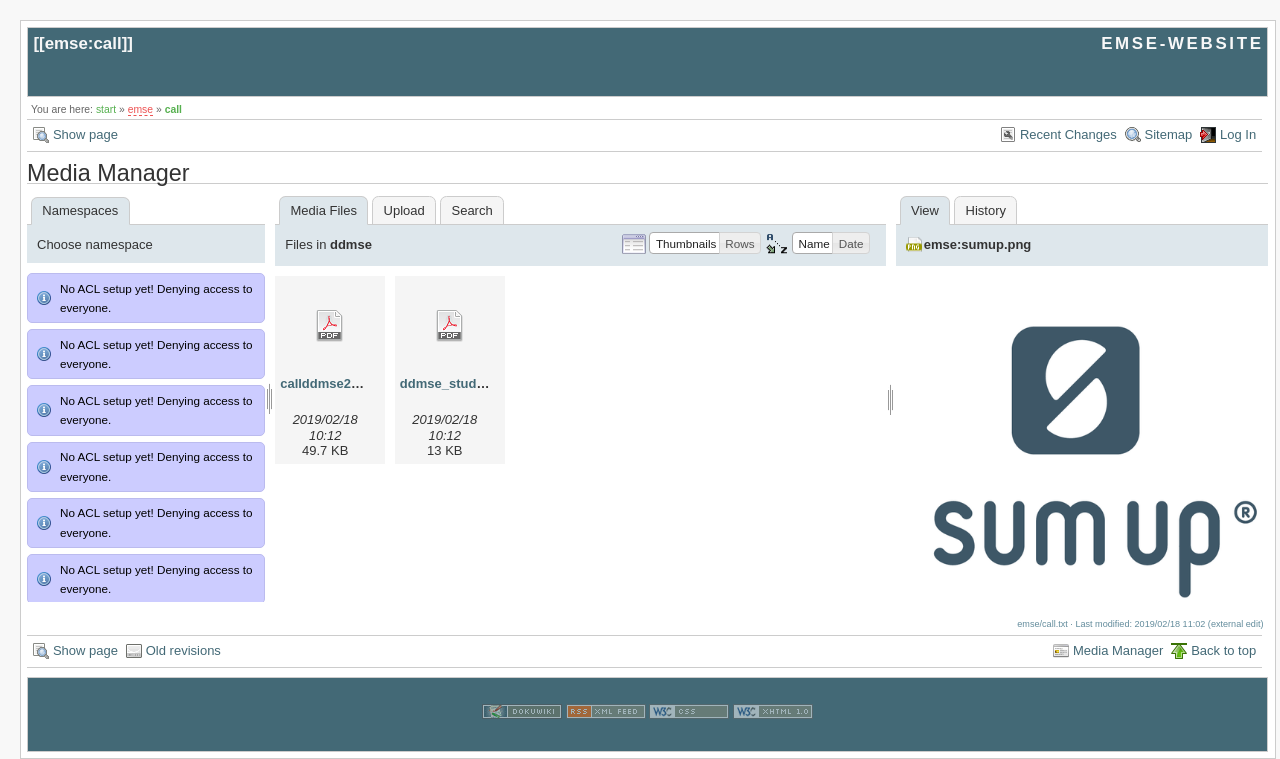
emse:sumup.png (978, 244)
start (106, 109)
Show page (85, 134)
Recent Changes (1068, 134)
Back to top (1223, 650)
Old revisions (183, 650)
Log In (1238, 134)
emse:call (83, 43)
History (986, 210)
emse (140, 109)
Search (471, 210)
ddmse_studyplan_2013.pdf (485, 383)
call (173, 109)
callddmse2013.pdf (338, 383)
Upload (404, 210)
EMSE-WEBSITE (1182, 43)
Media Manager (1118, 650)
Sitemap (1169, 134)
